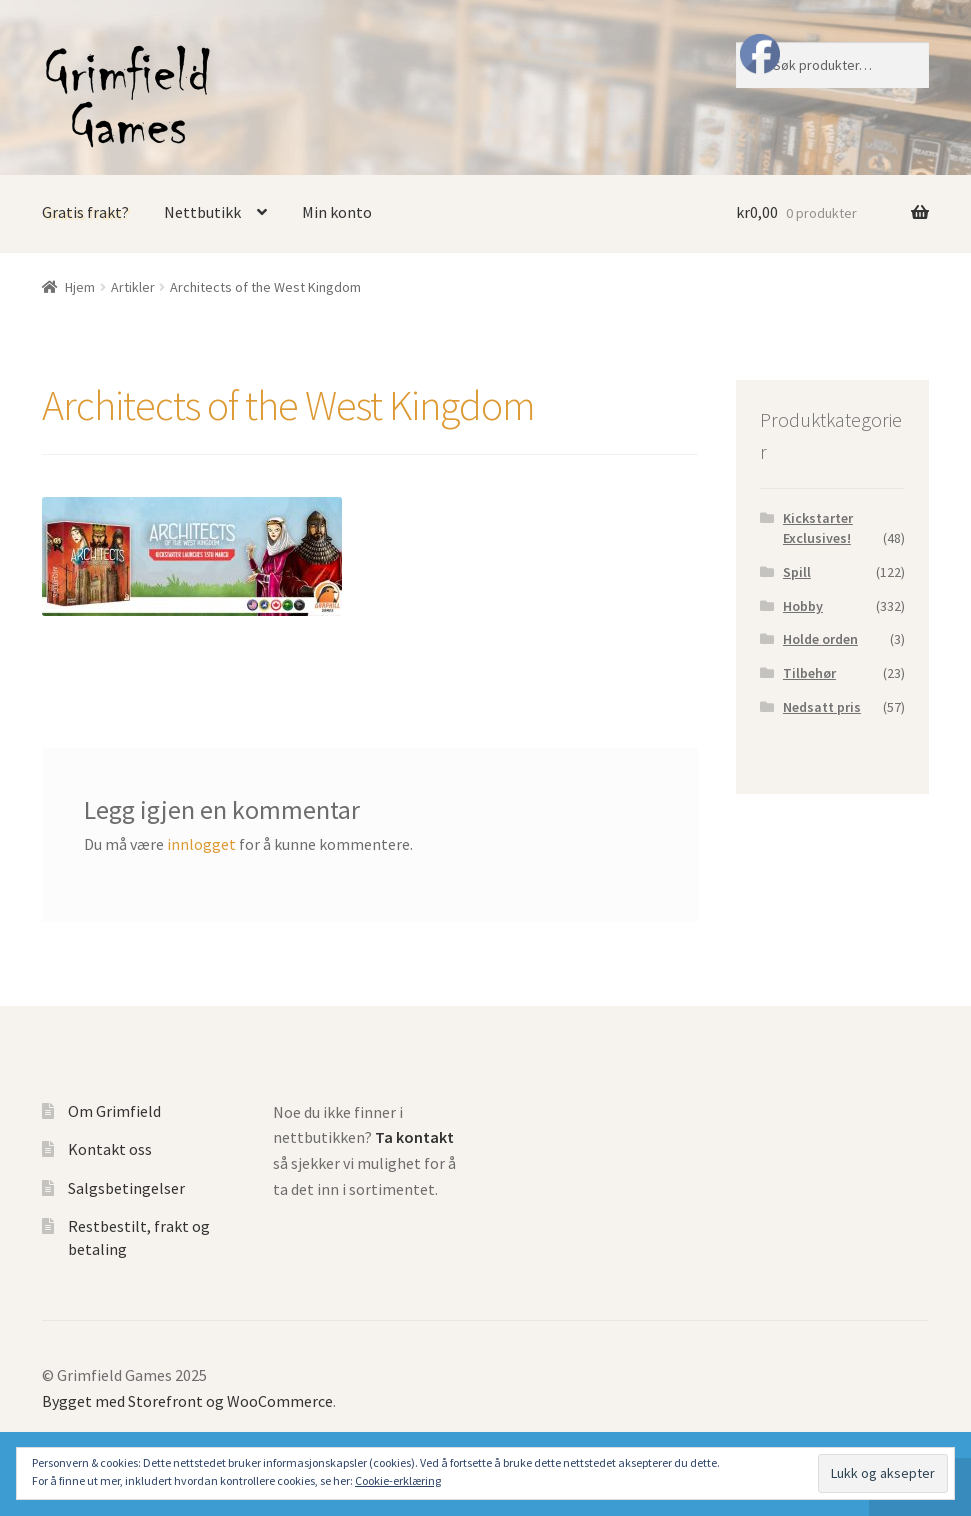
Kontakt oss (110, 1149)
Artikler (133, 287)
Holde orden (820, 639)
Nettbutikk (202, 212)
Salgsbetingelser (126, 1188)
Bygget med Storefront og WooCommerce (187, 1401)
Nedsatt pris (822, 707)
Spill (797, 572)
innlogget (201, 844)
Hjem (80, 287)
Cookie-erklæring (398, 1480)
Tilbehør (809, 673)
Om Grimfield (114, 1111)
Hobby (803, 606)
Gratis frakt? (85, 212)
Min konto (337, 212)
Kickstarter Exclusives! (818, 528)
